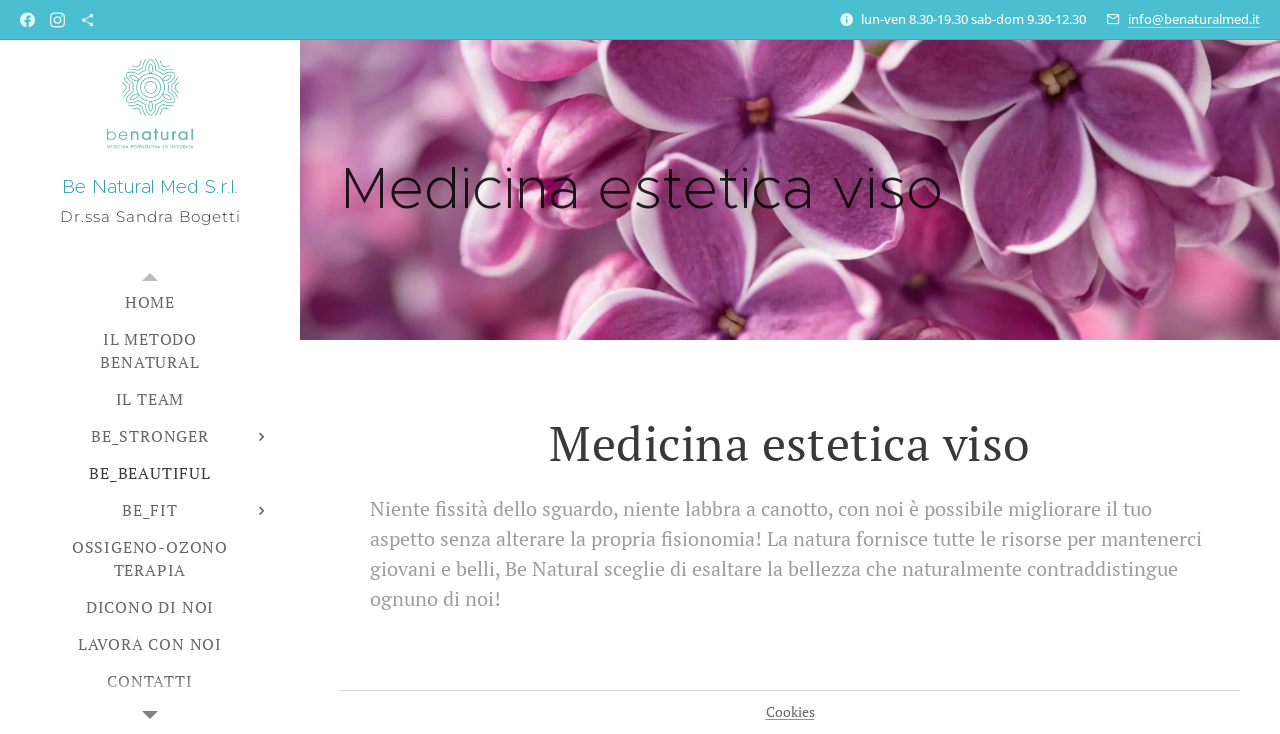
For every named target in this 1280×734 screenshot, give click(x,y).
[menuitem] (150, 302)
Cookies (790, 711)
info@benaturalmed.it (1194, 19)
